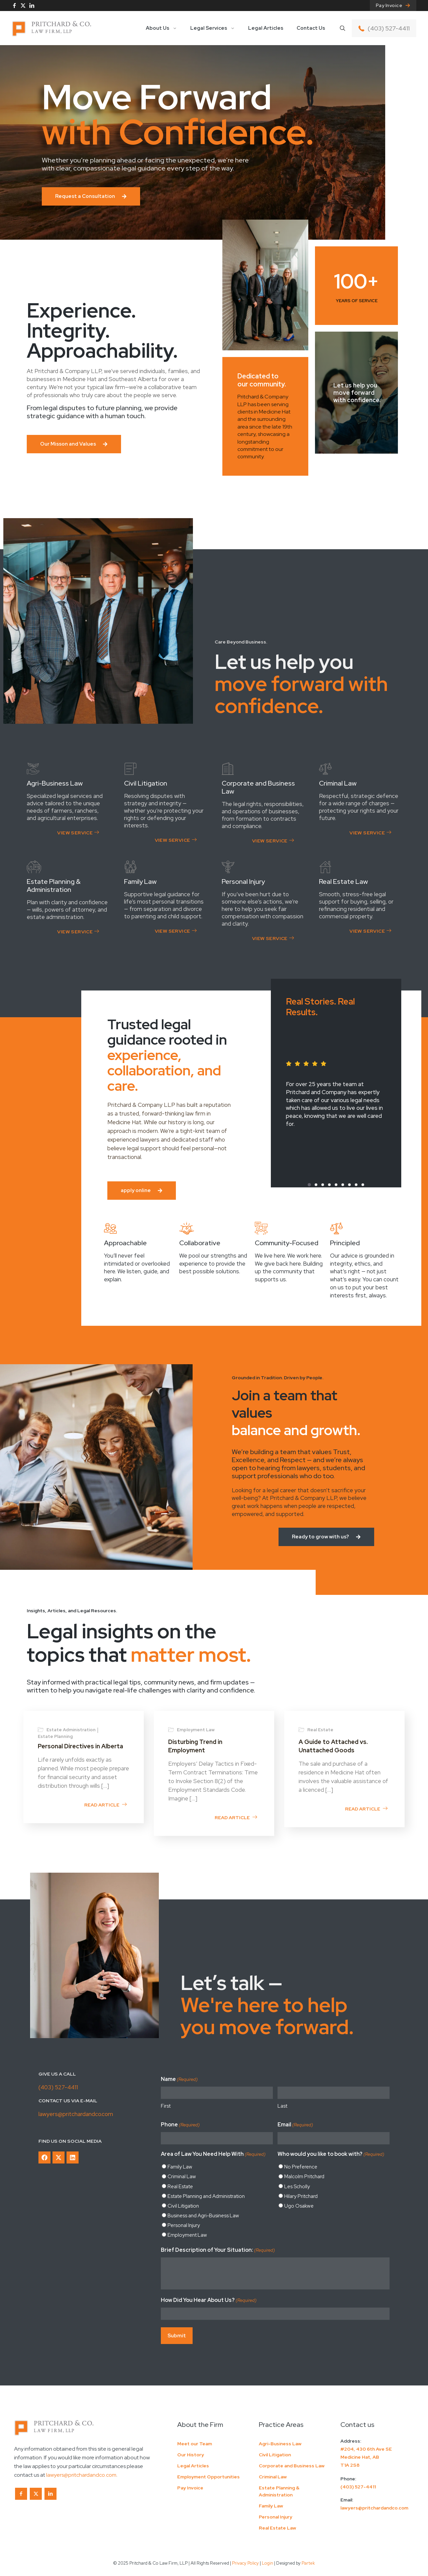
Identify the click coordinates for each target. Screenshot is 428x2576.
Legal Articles (193, 2466)
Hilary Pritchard (301, 2196)
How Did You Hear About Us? (208, 2300)
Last (282, 2106)
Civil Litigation (183, 2206)
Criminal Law (182, 2176)
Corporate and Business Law (292, 2466)
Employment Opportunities (208, 2477)
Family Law (180, 2166)
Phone (180, 2125)
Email (295, 2125)
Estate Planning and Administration (206, 2196)
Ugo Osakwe (299, 2206)
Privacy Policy (245, 2563)
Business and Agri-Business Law (203, 2215)
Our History (190, 2455)
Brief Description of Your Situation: (218, 2250)
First (166, 2106)
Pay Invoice (190, 2488)
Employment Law (187, 2235)
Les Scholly (297, 2186)
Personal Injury (184, 2225)
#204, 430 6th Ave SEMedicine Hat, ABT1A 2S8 (366, 2457)
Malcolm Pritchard (304, 2176)
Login (267, 2563)
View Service (78, 833)
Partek (308, 2563)
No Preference (300, 2166)
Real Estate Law (277, 2528)
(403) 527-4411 (58, 2087)
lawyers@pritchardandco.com (75, 2114)
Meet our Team (194, 2444)
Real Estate (180, 2186)
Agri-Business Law (280, 2444)
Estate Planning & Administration (279, 2491)
